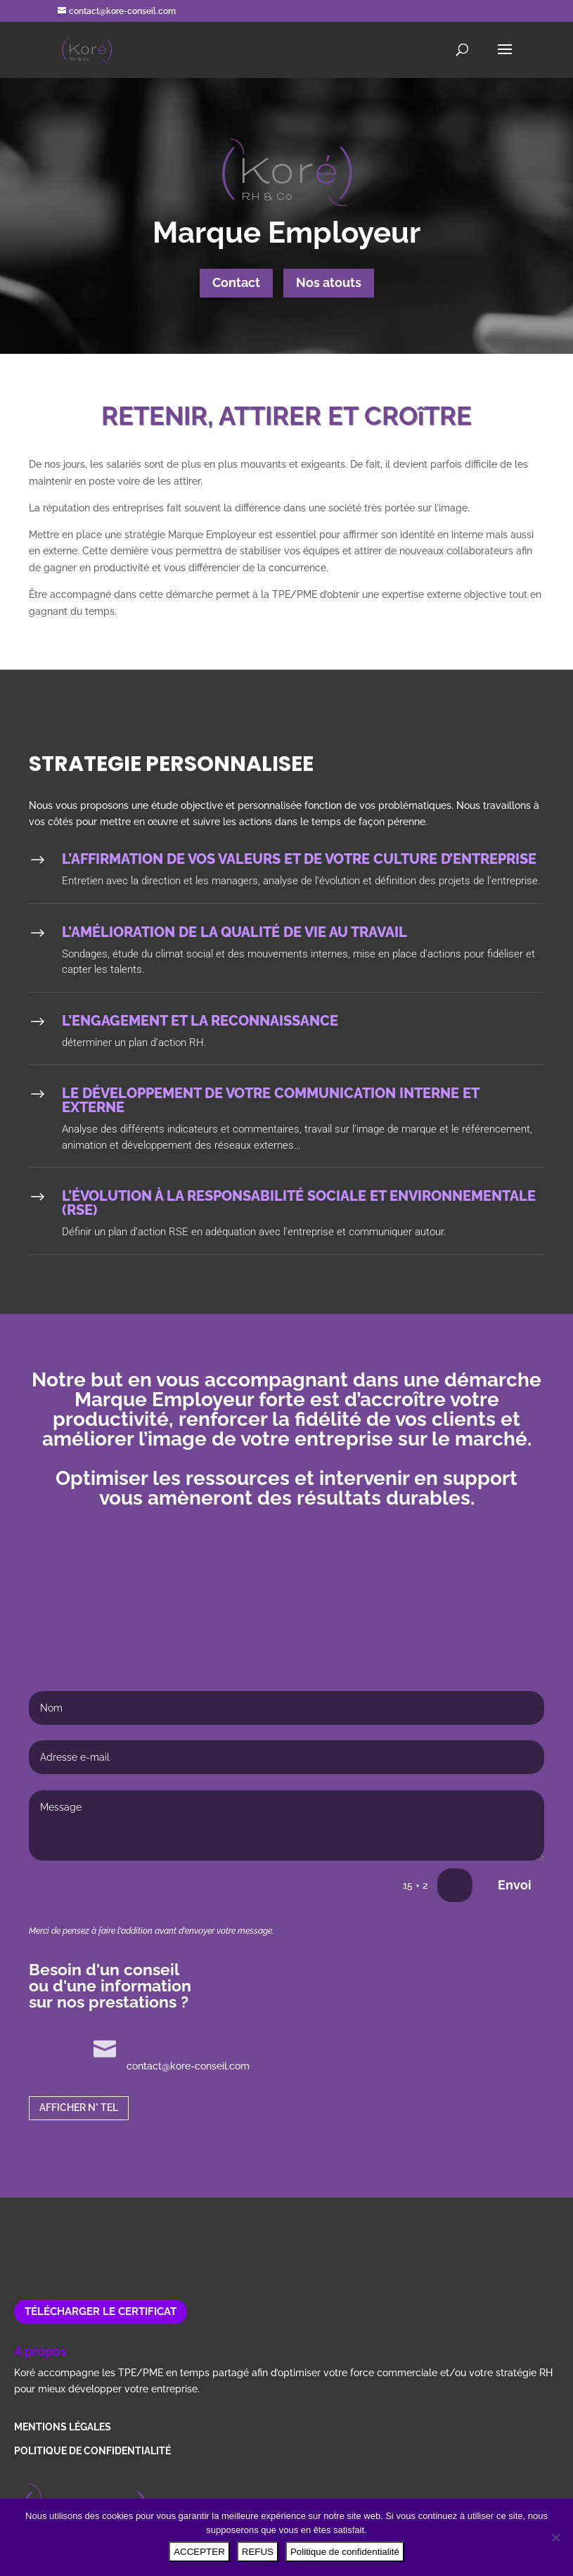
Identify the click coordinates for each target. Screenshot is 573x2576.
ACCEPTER (199, 2551)
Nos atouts (328, 282)
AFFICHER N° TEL (78, 2107)
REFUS (257, 2551)
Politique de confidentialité (344, 2551)
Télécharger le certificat (100, 2311)
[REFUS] (555, 2537)
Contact (236, 282)
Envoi (515, 1884)
